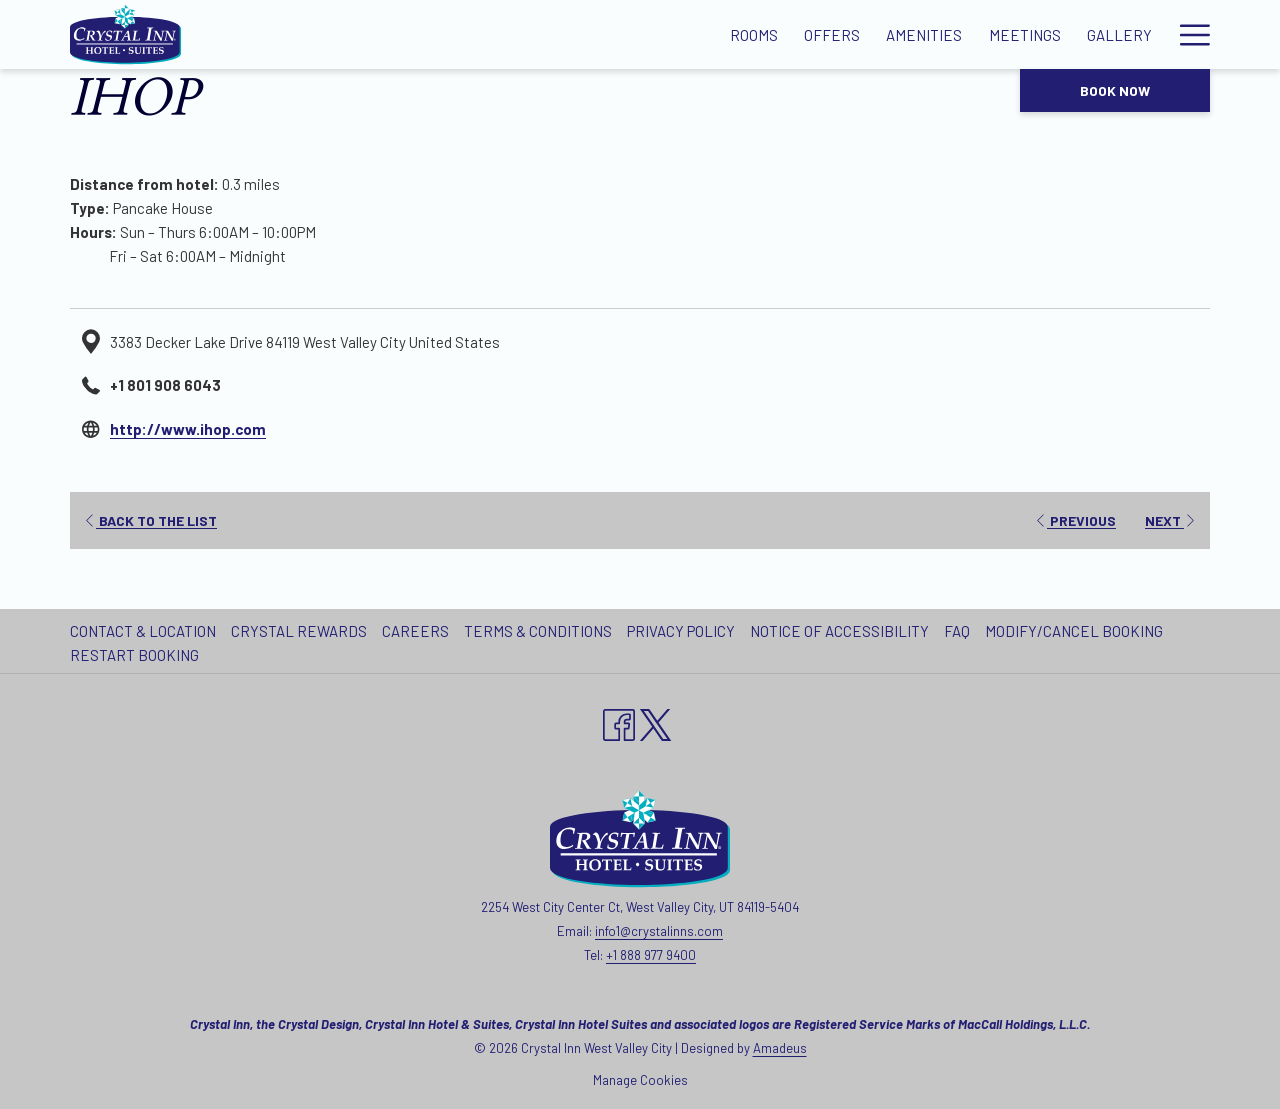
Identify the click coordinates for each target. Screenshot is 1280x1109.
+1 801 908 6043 (165, 385)
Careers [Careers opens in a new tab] (418, 631)
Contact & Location (143, 631)
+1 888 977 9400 (651, 955)
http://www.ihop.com (188, 429)
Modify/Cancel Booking (1074, 631)
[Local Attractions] (993, 34)
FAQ (957, 631)
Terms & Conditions (538, 631)
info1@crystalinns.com (659, 931)
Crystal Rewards (299, 631)
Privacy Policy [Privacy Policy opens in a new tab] (683, 631)
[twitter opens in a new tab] (656, 721)
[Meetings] (767, 34)
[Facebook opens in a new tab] (619, 721)
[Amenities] (667, 34)
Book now (1115, 90)
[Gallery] (861, 34)
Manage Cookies (640, 1080)
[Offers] (575, 34)
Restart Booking (134, 655)
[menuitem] (145, 631)
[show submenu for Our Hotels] (1200, 34)
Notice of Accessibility (839, 631)
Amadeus (780, 1048)
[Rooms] (496, 34)
